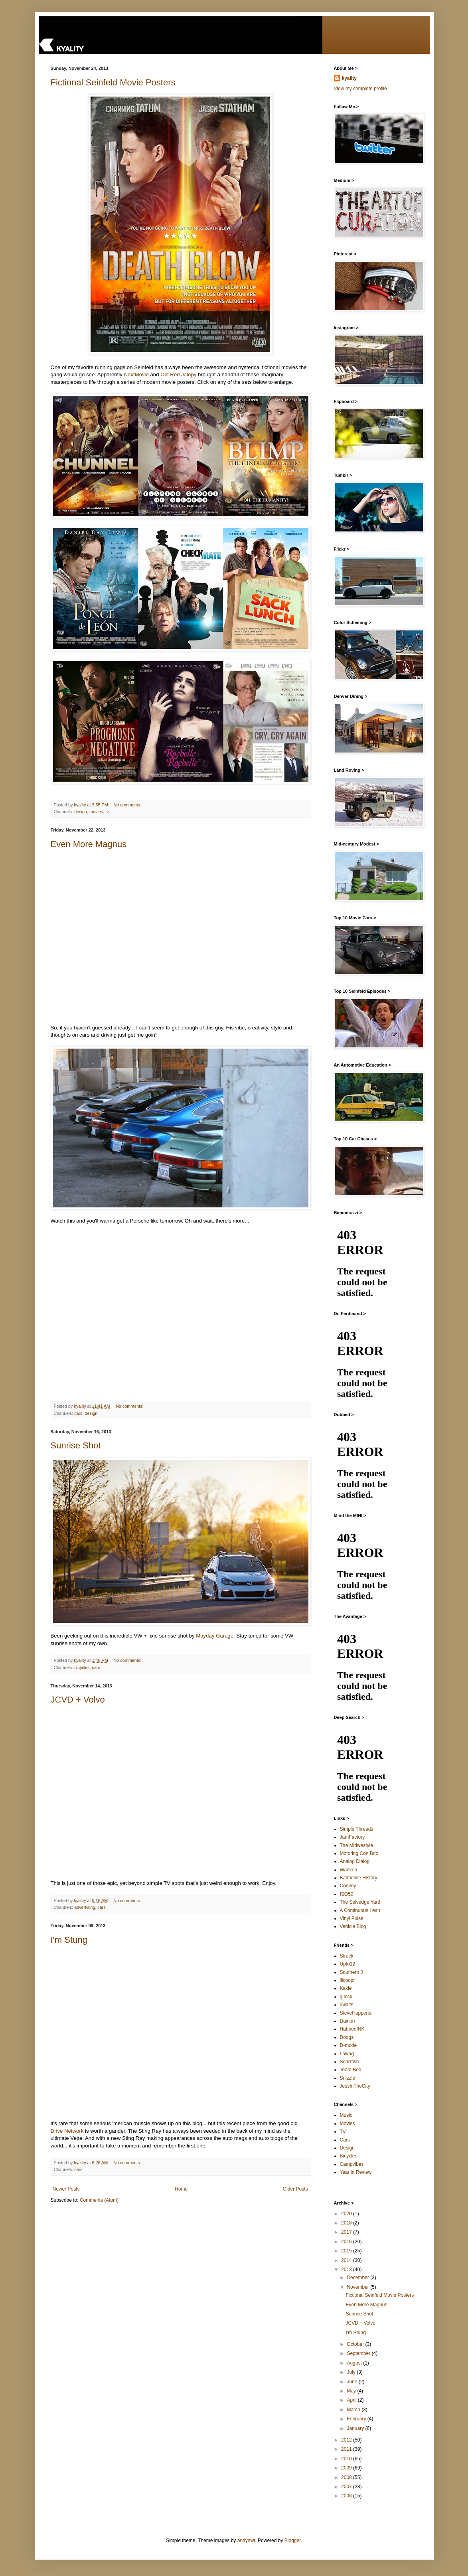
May (352, 2391)
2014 (347, 2260)
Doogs (347, 2037)
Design (347, 2148)
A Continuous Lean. (361, 1910)
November (358, 2287)
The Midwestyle (356, 1845)
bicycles (81, 1667)
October (356, 2344)
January (356, 2428)
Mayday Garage (214, 1636)
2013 (347, 2269)
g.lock (346, 1996)
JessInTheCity (355, 2086)
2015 (347, 2251)
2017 (347, 2232)
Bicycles (348, 2156)
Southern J (351, 1972)
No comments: (128, 804)
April (352, 2400)
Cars (345, 2140)
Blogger (292, 2540)
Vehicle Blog (353, 1926)
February (357, 2419)
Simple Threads (356, 1829)
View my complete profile (360, 88)
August (355, 2363)
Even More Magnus (89, 844)
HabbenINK (352, 2029)
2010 (347, 2458)
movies (96, 811)
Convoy (348, 1886)
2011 (347, 2449)
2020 (347, 2213)
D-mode (348, 2045)
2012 (347, 2440)
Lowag (347, 2053)
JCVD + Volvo (78, 1700)
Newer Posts (66, 2189)
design (80, 811)
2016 (347, 2241)
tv (107, 811)
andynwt (246, 2540)
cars (78, 1413)
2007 (347, 2486)
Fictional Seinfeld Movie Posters (113, 82)
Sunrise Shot (76, 1445)
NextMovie (136, 374)
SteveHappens (355, 2013)
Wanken (348, 1870)
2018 (347, 2223)
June (352, 2381)
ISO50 (346, 1894)
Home (181, 2189)
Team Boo (350, 2069)
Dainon (347, 2021)
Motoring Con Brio (359, 1853)
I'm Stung (69, 1940)
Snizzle (347, 2078)
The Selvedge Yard (360, 1902)
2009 (347, 2468)
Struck (346, 1956)
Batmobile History (358, 1878)
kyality (349, 78)
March (354, 2409)
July (352, 2372)
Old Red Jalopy (178, 374)
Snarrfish (349, 2061)
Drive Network (67, 2131)
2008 (347, 2477)
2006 (347, 2496)
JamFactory (352, 1837)
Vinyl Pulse (351, 1918)
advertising (84, 1907)
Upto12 (347, 1964)
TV (343, 2131)
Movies (347, 2123)
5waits (346, 2004)
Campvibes (352, 2164)
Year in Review (356, 2172)
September (359, 2353)
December (358, 2277)
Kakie (346, 1988)
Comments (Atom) (99, 2200)
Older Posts (295, 2189)
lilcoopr (347, 1980)
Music (346, 2115)
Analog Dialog (355, 1861)
